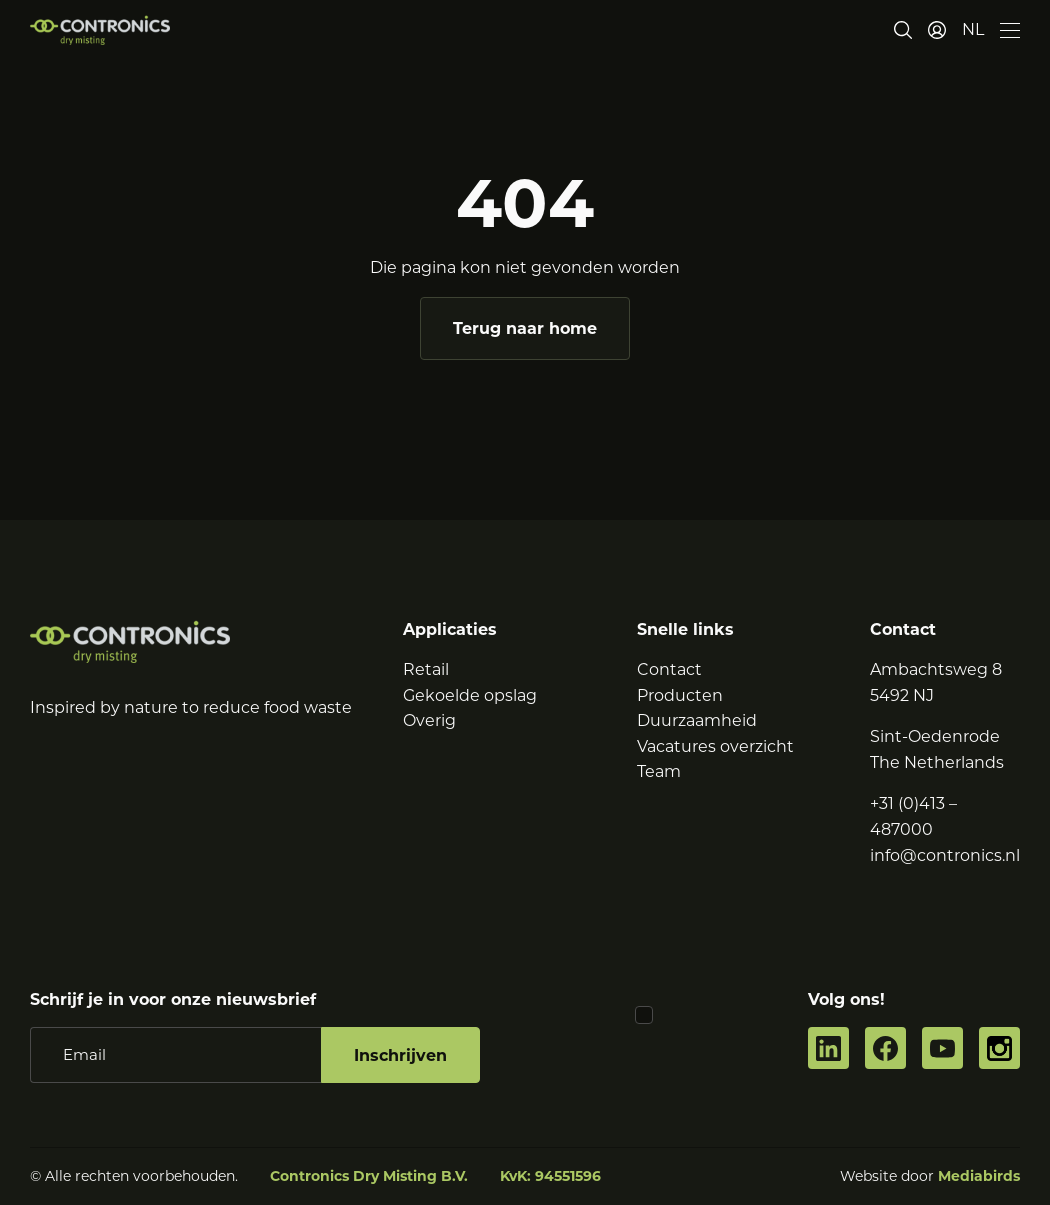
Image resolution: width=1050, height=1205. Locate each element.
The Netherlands (937, 762)
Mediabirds (979, 1176)
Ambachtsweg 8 (936, 669)
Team (659, 771)
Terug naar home (525, 328)
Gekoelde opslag (470, 695)
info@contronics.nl (945, 855)
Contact (669, 669)
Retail (426, 669)
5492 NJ (902, 695)
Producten (680, 695)
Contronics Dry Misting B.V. (369, 1176)
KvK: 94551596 (550, 1176)
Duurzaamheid (697, 720)
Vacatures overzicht (715, 746)
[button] (973, 30)
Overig (429, 720)
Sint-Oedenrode (935, 736)
